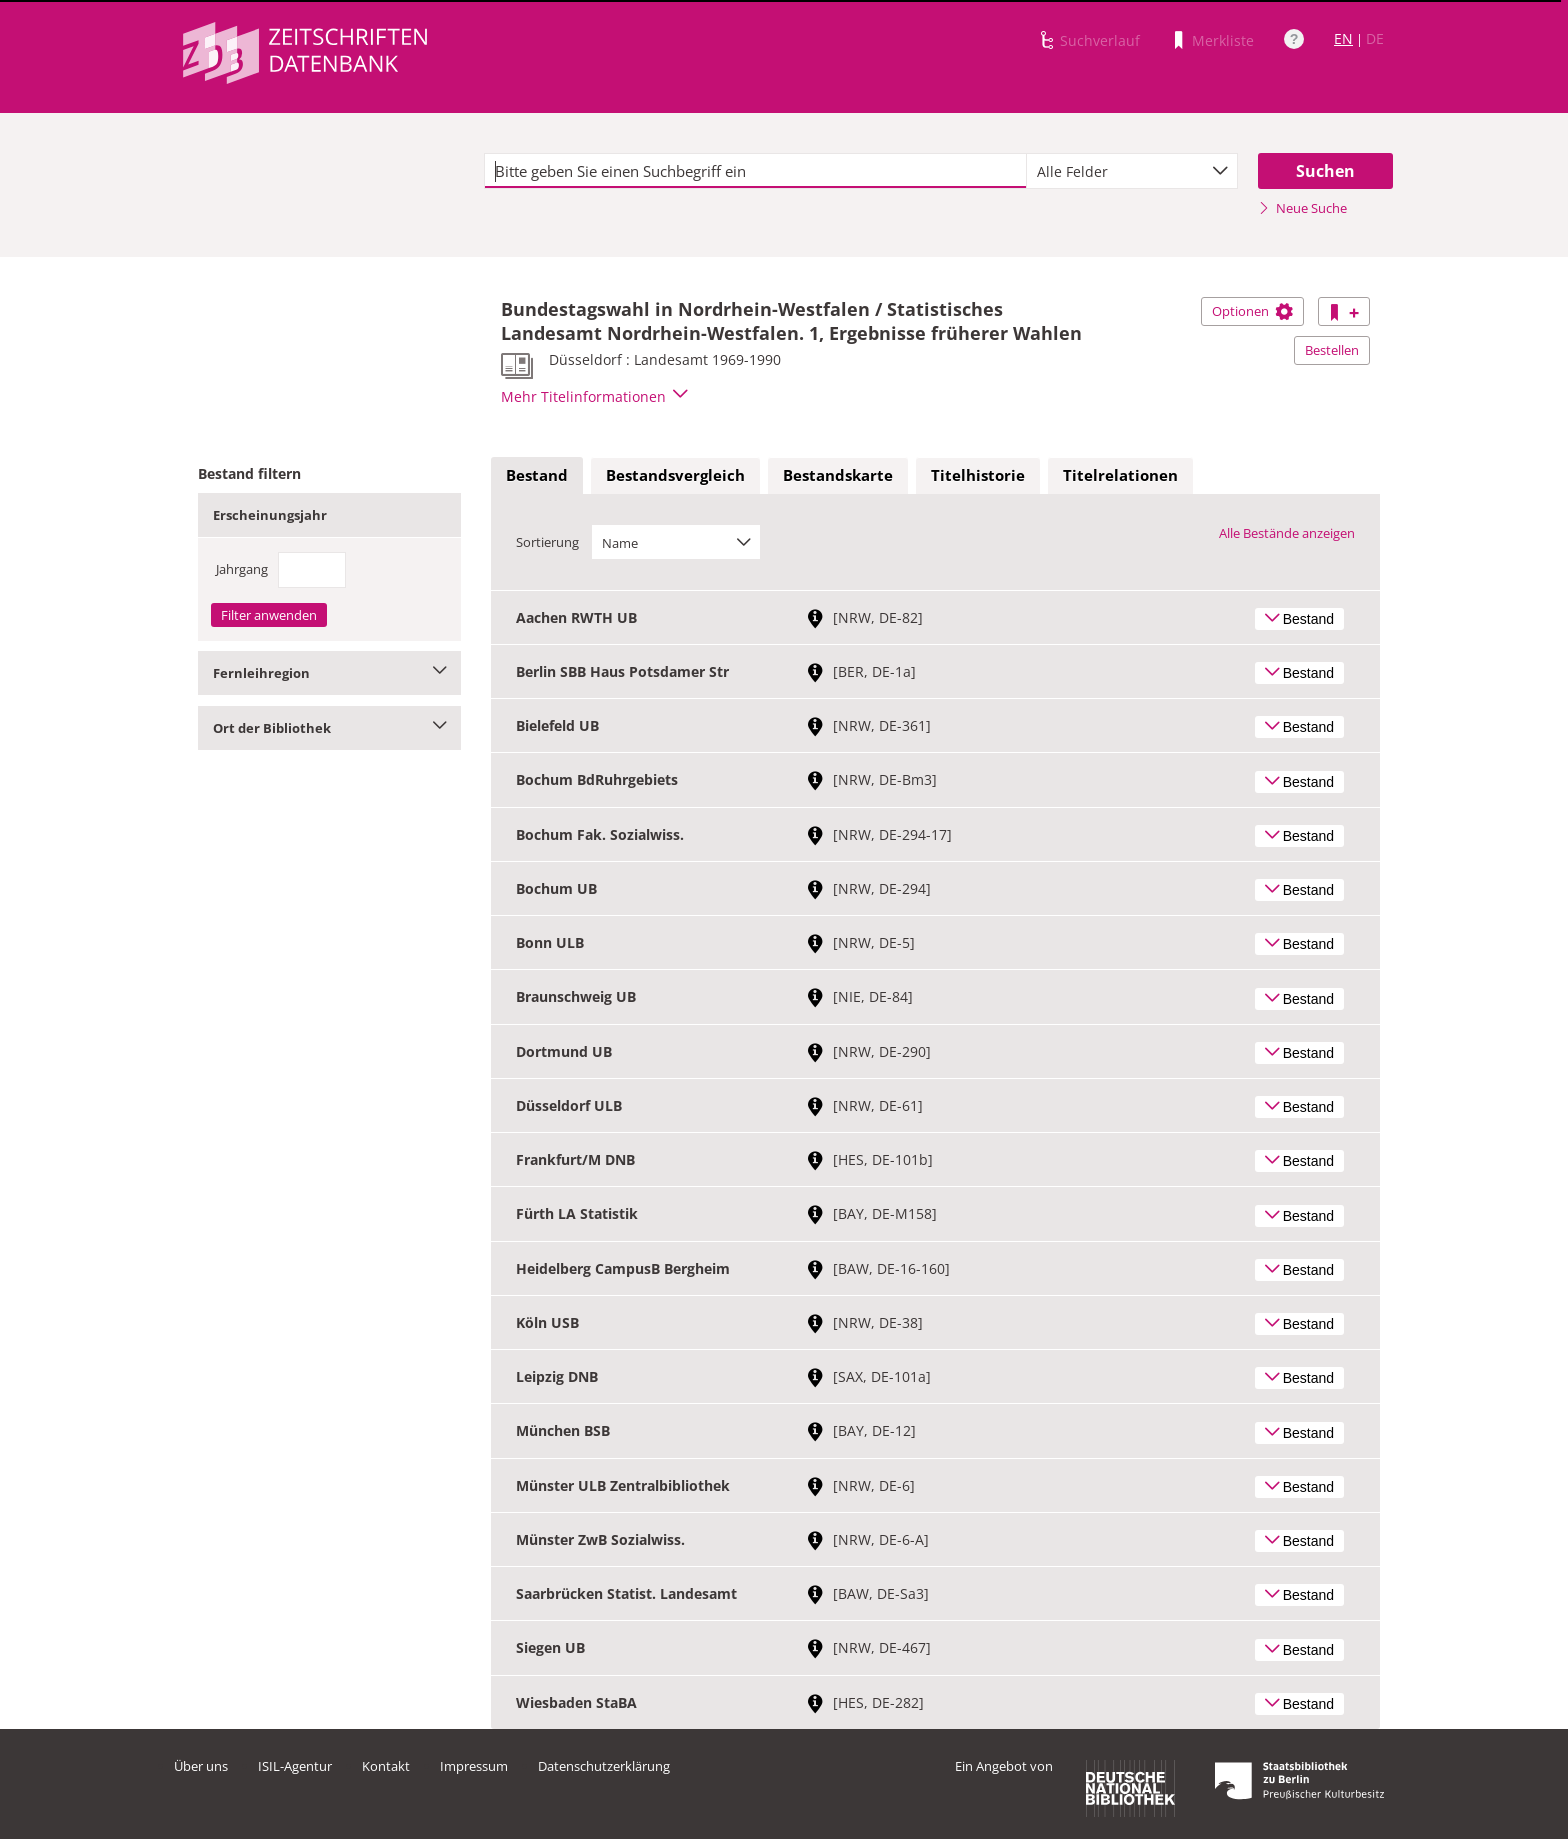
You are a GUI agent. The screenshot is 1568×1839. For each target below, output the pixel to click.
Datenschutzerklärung (604, 1766)
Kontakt (386, 1766)
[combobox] (1132, 171)
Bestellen (1332, 350)
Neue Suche (1302, 208)
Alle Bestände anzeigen (1287, 533)
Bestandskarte (838, 475)
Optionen (1252, 311)
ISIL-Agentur (295, 1766)
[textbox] (755, 171)
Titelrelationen (1120, 475)
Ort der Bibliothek (329, 728)
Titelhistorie (978, 475)
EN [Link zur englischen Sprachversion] (1343, 38)
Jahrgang (242, 569)
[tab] (537, 476)
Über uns (201, 1766)
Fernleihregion (329, 673)
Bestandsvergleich (675, 475)
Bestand (537, 475)
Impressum (474, 1766)
